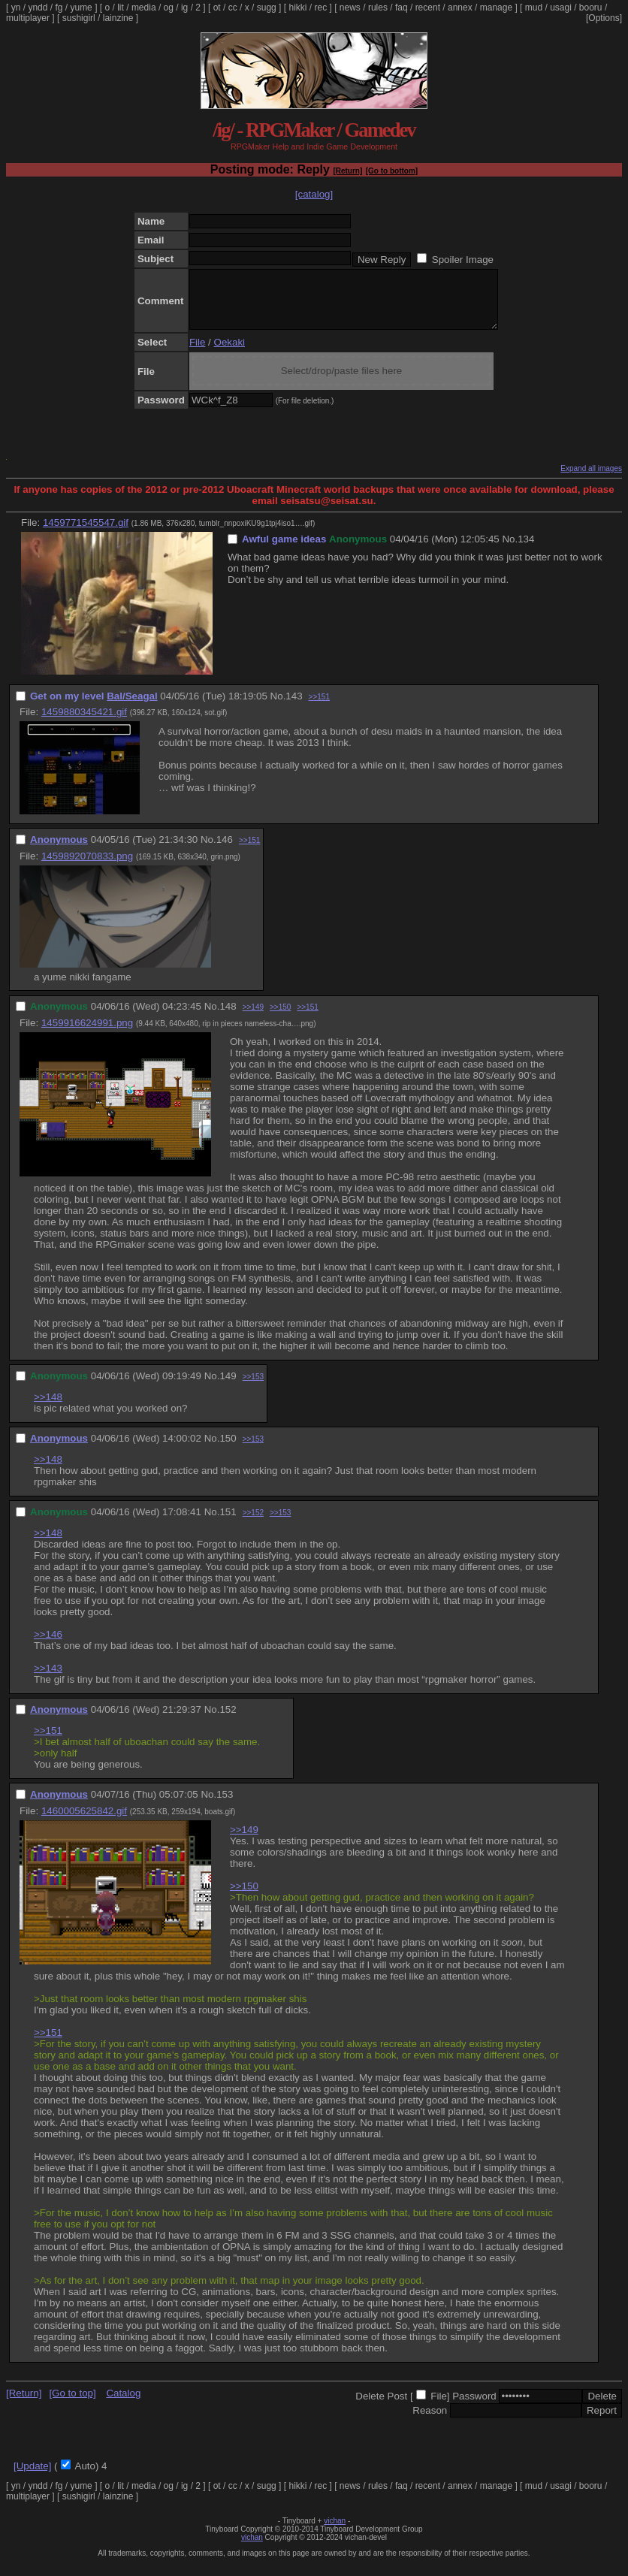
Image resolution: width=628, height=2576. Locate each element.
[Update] (32, 2477)
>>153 (253, 1388)
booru (590, 7)
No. (510, 550)
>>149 (253, 1018)
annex (460, 7)
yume (81, 7)
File (197, 353)
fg (58, 7)
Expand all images (591, 480)
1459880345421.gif (84, 723)
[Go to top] (72, 2404)
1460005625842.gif (84, 1822)
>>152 (253, 1524)
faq (401, 7)
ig (184, 7)
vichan (335, 2532)
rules (378, 7)
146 (224, 850)
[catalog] (314, 194)
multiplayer (28, 18)
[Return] (347, 171)
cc (232, 7)
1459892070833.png (87, 867)
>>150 (280, 1018)
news (350, 7)
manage (496, 7)
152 (227, 1720)
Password (474, 2407)
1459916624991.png (87, 1034)
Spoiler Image (463, 259)
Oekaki (229, 353)
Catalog (123, 2404)
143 (293, 707)
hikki (297, 7)
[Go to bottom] (392, 171)
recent (427, 7)
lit (120, 7)
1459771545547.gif (85, 533)
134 (526, 550)
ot (217, 7)
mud (533, 7)
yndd (37, 7)
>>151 (319, 708)
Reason (429, 2421)
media (143, 7)
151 (227, 1523)
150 (227, 1449)
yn (16, 7)
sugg (266, 7)
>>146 (48, 1645)
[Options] (604, 18)
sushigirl (78, 18)
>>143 (48, 1679)
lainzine (118, 18)
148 (227, 1017)
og (169, 7)
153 (224, 1805)
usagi (561, 7)
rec (321, 7)
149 (227, 1387)
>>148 (48, 1408)
